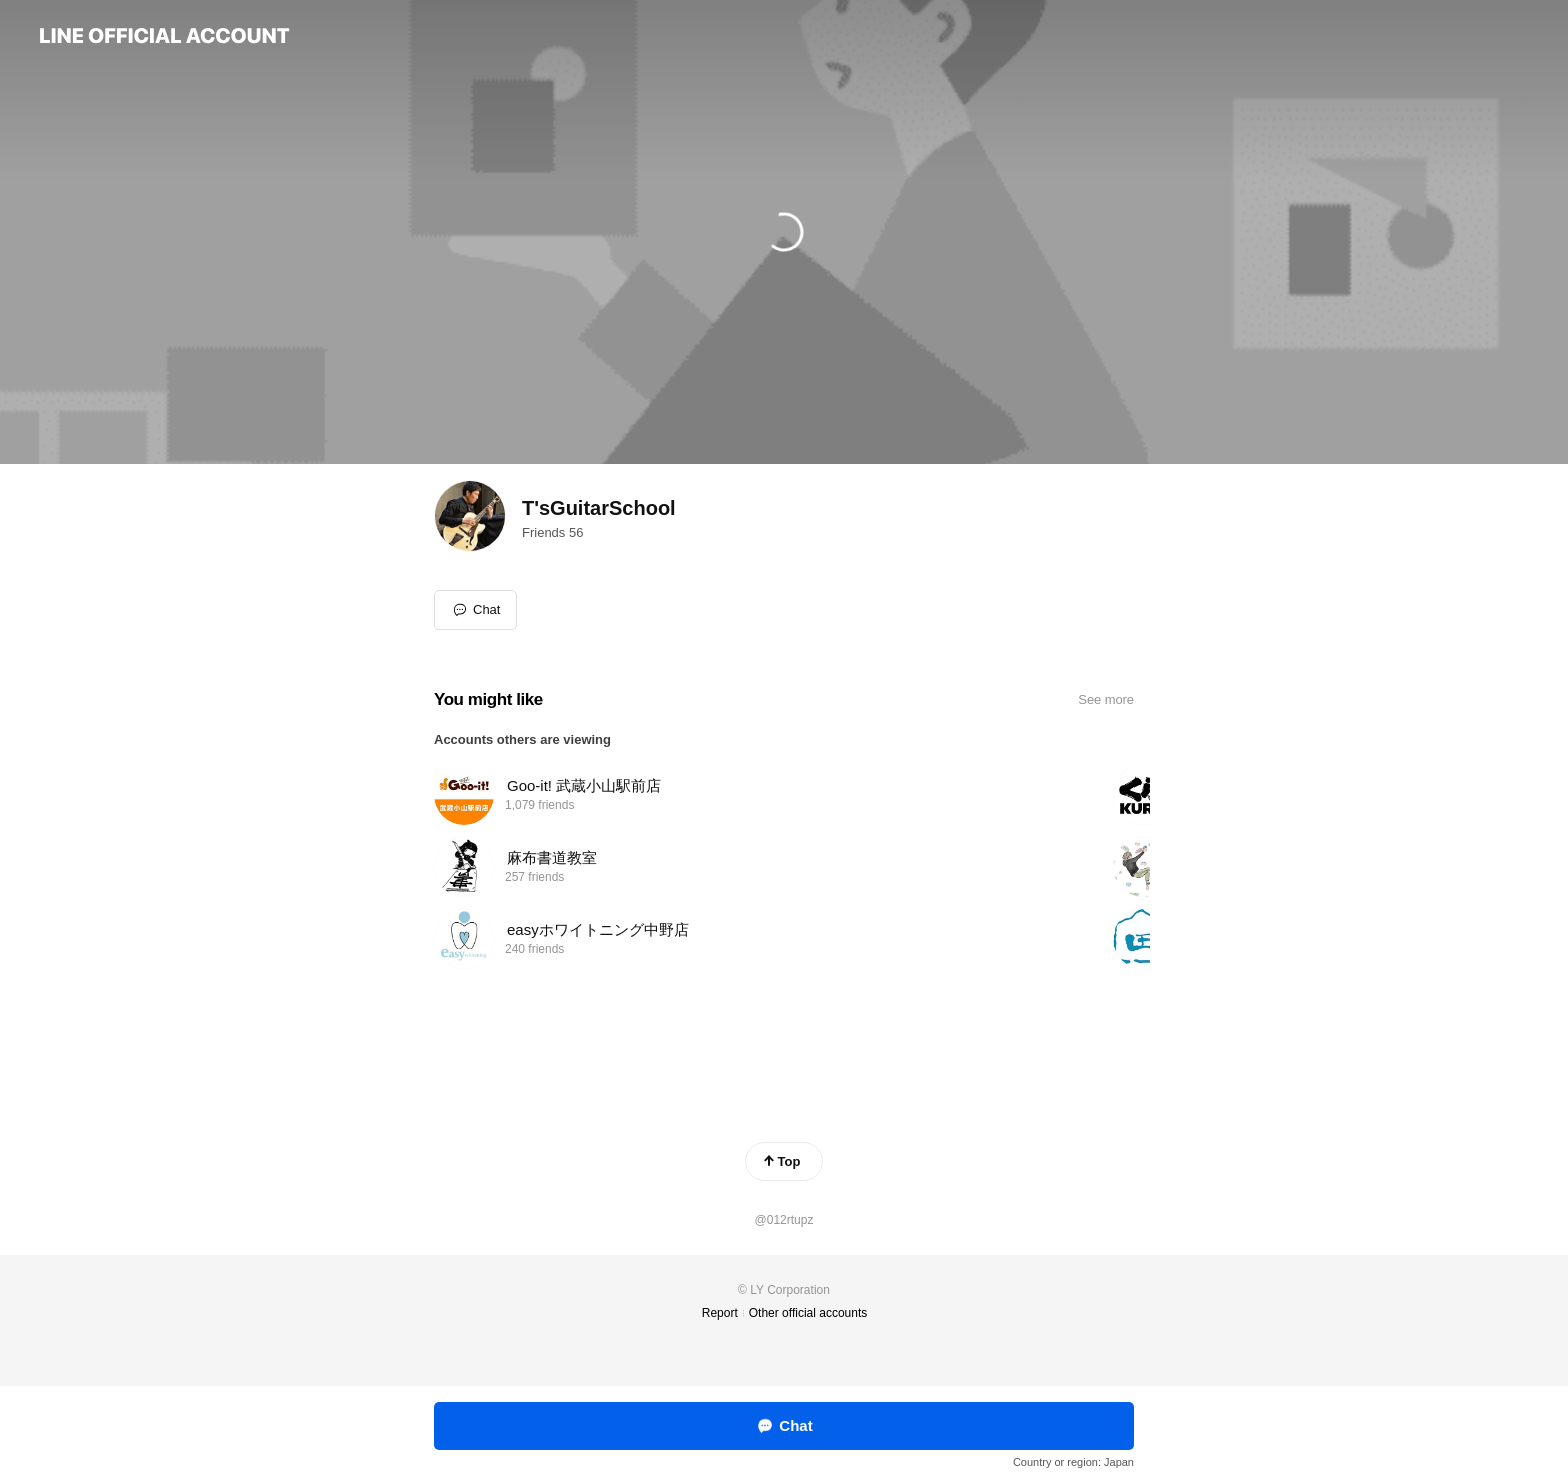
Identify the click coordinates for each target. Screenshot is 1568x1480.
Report (720, 1313)
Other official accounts (808, 1313)
